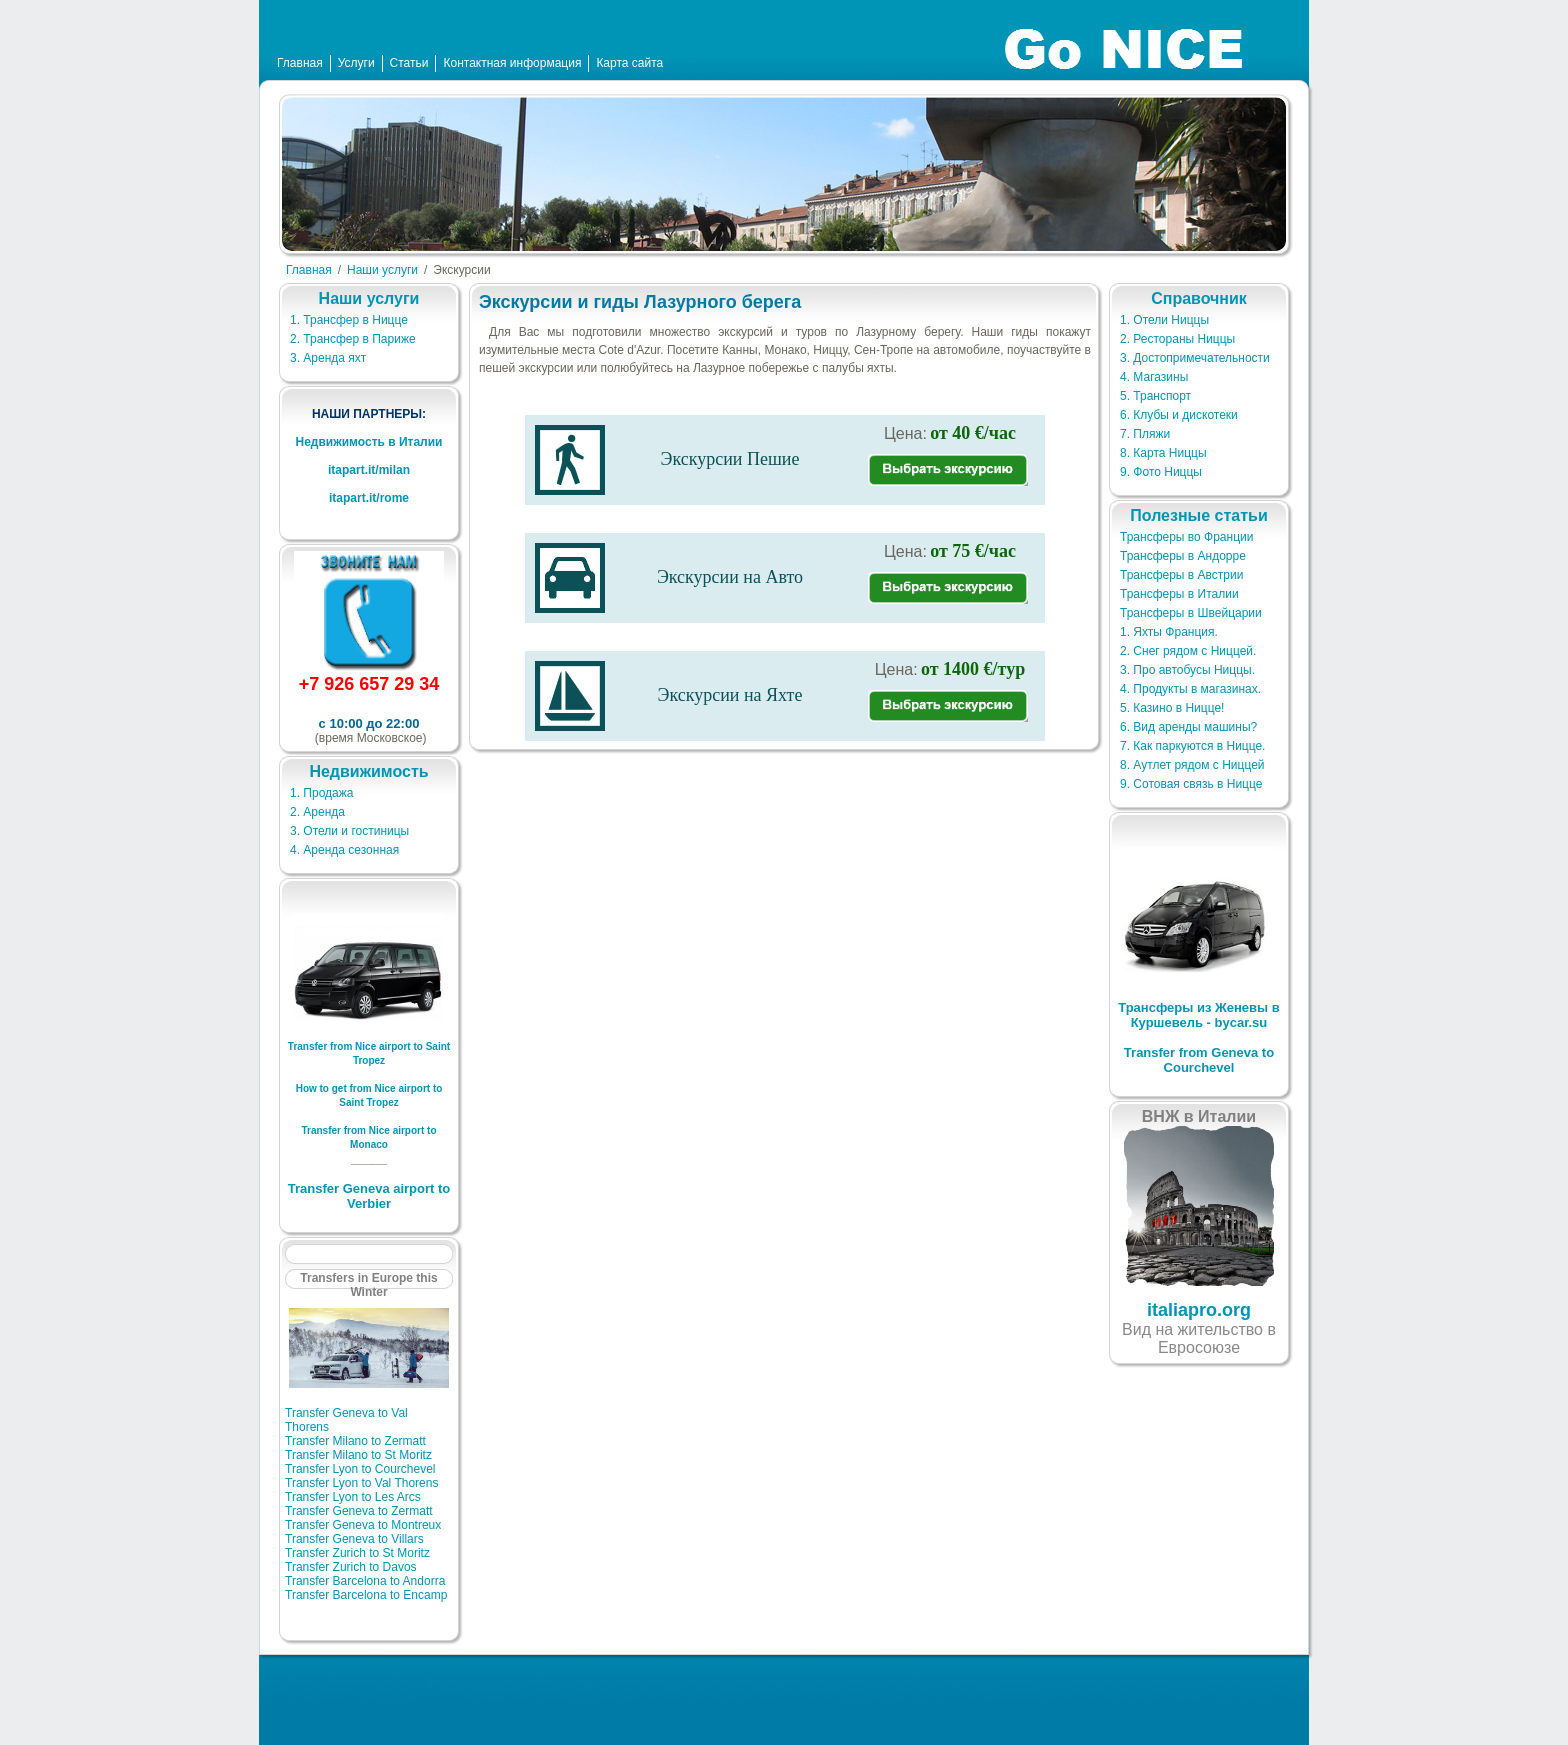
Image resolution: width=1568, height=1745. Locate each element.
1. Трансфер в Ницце (349, 320)
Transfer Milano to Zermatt (355, 1441)
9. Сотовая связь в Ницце (1191, 784)
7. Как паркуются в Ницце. (1192, 746)
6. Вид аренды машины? (1188, 727)
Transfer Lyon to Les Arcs (353, 1497)
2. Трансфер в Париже (353, 339)
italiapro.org (1199, 1310)
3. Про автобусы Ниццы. (1187, 670)
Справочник (1199, 298)
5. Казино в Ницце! (1172, 708)
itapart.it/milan (369, 470)
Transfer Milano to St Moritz (358, 1455)
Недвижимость (368, 771)
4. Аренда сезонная (344, 850)
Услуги (356, 63)
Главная (300, 63)
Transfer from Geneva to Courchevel (1199, 1060)
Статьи (409, 63)
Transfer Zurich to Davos (351, 1567)
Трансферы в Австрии (1181, 575)
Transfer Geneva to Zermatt (359, 1511)
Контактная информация (512, 63)
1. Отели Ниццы (1164, 320)
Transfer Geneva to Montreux (363, 1525)
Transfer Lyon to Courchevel (360, 1469)
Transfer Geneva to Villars (354, 1539)
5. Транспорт (1155, 396)
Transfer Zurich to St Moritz (357, 1553)
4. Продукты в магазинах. (1190, 689)
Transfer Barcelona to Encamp (366, 1595)
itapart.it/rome (369, 498)
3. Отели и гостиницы (349, 831)
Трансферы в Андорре (1183, 556)
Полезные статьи (1199, 515)
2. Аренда (317, 812)
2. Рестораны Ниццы (1177, 339)
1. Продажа (321, 793)
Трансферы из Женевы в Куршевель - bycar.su (1199, 1015)
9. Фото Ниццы (1161, 472)
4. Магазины (1154, 377)
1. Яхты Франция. (1169, 632)
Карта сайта (629, 63)
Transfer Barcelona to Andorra (365, 1581)
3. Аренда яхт (328, 358)
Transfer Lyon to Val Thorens (361, 1483)
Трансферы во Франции (1186, 537)
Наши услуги (382, 270)
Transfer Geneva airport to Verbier (369, 1196)
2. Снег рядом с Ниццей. (1188, 651)
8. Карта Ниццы (1163, 453)
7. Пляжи (1145, 434)
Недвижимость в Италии (368, 442)
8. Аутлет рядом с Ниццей (1192, 765)
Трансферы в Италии (1179, 594)
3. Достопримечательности (1195, 358)
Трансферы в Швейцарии (1191, 613)
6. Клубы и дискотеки (1179, 415)
